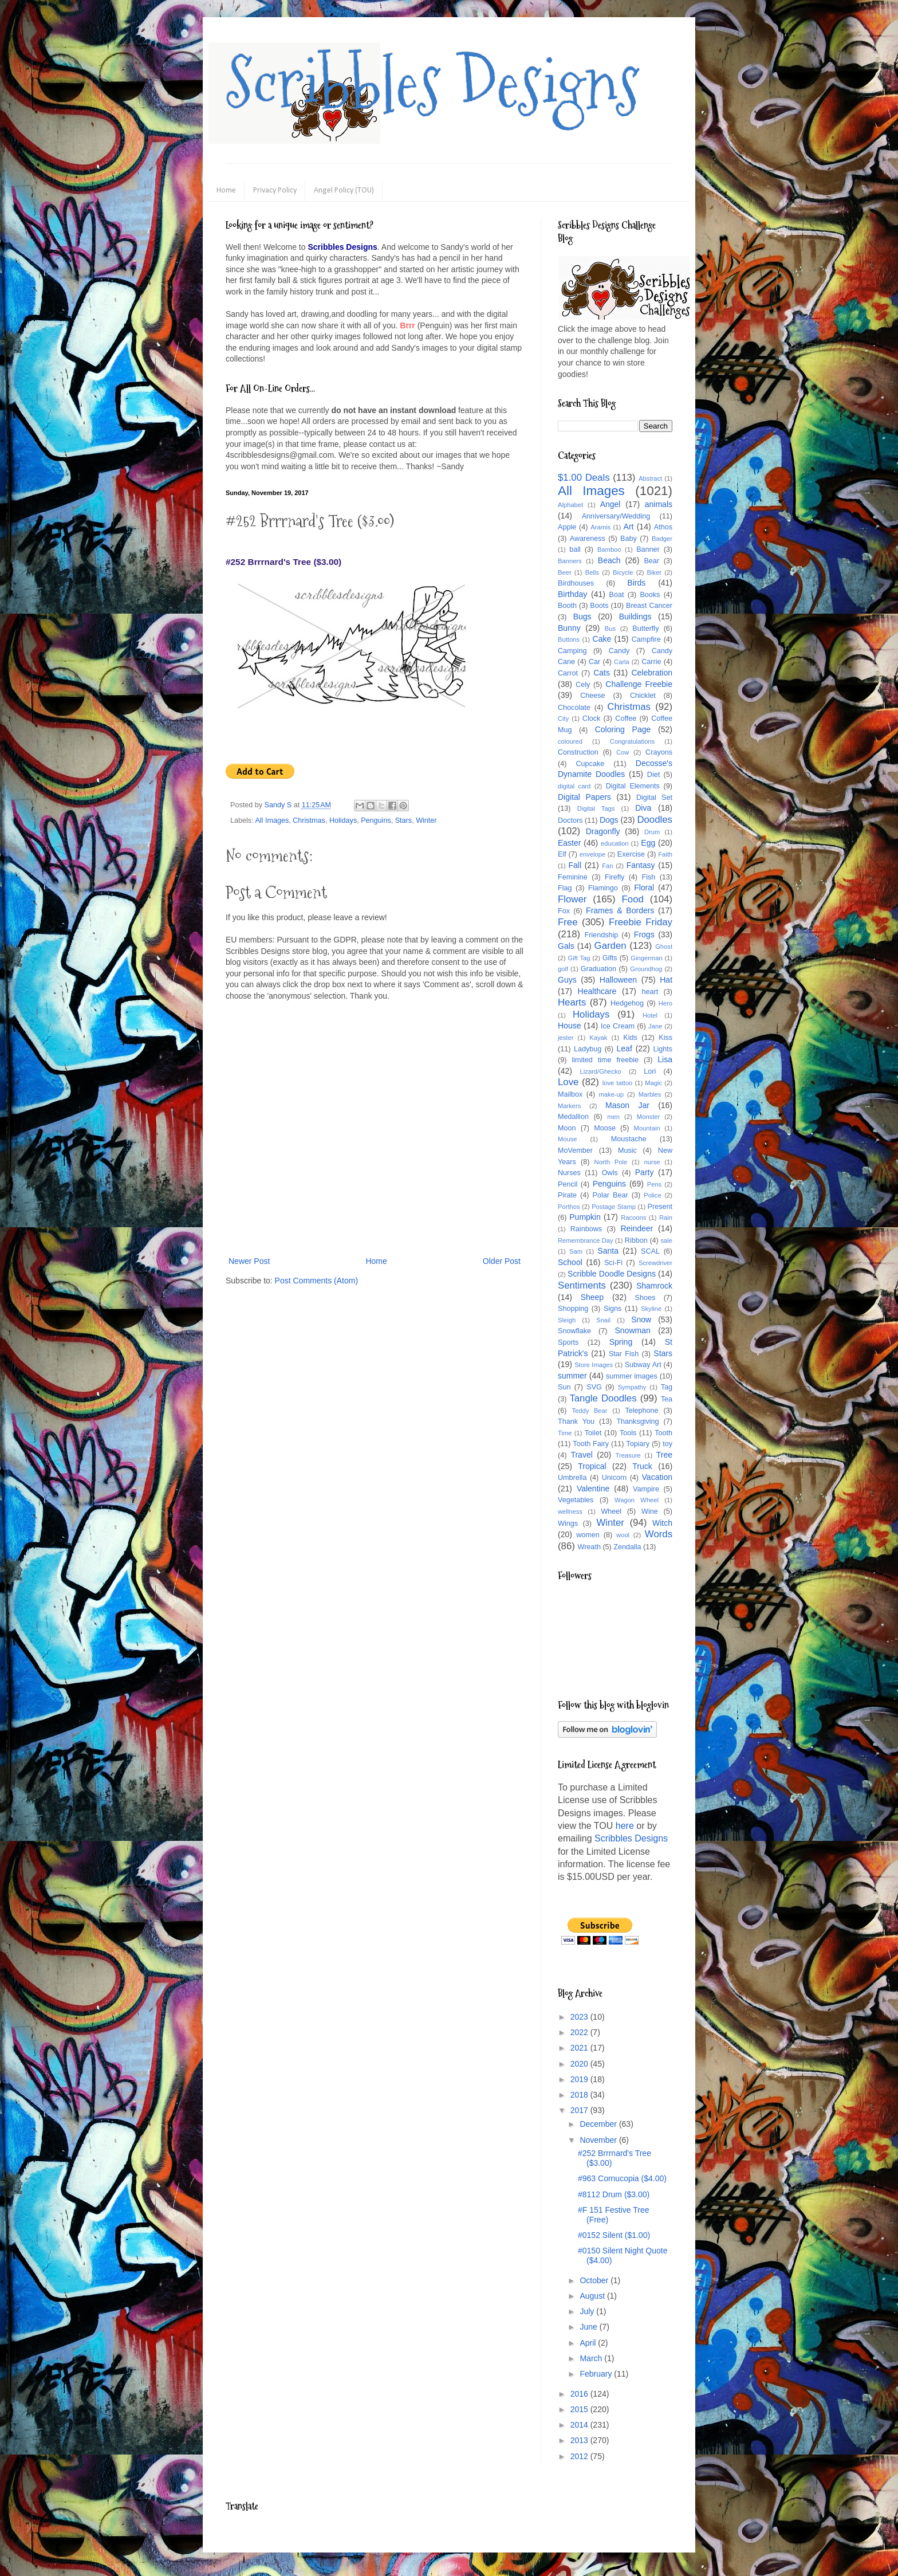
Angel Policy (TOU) (344, 190)
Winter (426, 820)
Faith (665, 854)
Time (565, 1433)
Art (629, 526)
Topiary (637, 1444)
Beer (565, 572)
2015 (580, 2409)
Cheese (592, 696)
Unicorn (614, 1478)
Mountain (647, 1128)
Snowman (632, 1330)
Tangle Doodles (602, 1398)
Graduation (598, 969)
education (615, 843)
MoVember (575, 1150)
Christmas (309, 820)
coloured (570, 741)
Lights (662, 1049)
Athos (663, 527)
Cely (583, 685)
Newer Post (249, 1261)
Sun (564, 1387)
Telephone (641, 1411)
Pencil (567, 1184)
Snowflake (574, 1331)
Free (568, 922)
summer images (631, 1376)
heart (650, 992)
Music (627, 1150)
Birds (636, 582)
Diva (643, 807)
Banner (648, 549)
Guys (567, 979)
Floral (644, 887)
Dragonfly (603, 831)
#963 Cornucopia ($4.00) (622, 2178)
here (625, 1826)
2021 (580, 2047)
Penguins (376, 820)
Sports (568, 1342)
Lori (650, 1071)
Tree (664, 1454)
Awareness (587, 539)
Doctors (570, 820)
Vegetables (575, 1500)
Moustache (629, 1139)
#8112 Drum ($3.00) (613, 2194)
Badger (662, 538)
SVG (594, 1387)
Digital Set (654, 798)
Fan (607, 865)
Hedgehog (627, 1003)
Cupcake (590, 764)
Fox (564, 911)
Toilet (593, 1433)
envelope (592, 854)
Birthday (572, 594)
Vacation (657, 1477)
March (592, 2358)
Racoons (633, 1217)
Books (650, 595)
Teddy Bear (589, 1410)
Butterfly (645, 629)
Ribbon (636, 1240)
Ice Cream (618, 1026)
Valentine (593, 1488)
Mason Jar (627, 1105)
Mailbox (570, 1094)
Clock (591, 718)
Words (658, 1534)
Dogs (609, 819)
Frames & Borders (620, 910)
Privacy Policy (275, 190)
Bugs (582, 616)
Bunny (569, 628)
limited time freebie (605, 1060)
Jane (655, 1026)
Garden (610, 945)
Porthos (569, 1206)
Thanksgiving (637, 1421)
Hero (665, 1003)
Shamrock (654, 1285)
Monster (648, 1116)
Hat (666, 979)
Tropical (592, 1466)
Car (594, 662)
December (599, 2124)
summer (572, 1375)
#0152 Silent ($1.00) (614, 2235)
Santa (608, 1250)
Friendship (601, 935)
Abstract (650, 478)
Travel (581, 1454)
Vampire (646, 1489)
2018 (580, 2094)
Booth (567, 606)
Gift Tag (579, 958)
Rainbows (586, 1229)
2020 (580, 2063)
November (599, 2140)
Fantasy (641, 865)
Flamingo (603, 888)
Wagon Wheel (637, 1500)
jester (565, 1037)
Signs (613, 1309)
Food (633, 899)
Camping (572, 651)
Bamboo (609, 549)
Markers (569, 1105)
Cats (601, 672)
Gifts (609, 958)
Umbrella (572, 1478)
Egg (648, 842)
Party (644, 1172)
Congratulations (632, 741)
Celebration (651, 672)
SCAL (650, 1251)
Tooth (663, 1433)
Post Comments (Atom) (316, 1280)
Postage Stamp (614, 1206)
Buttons (569, 639)
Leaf (624, 1048)
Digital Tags (596, 808)
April (589, 2342)
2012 (580, 2456)
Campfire (646, 639)
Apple (567, 527)
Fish (648, 877)
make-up (611, 1094)
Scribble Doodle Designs (612, 1273)
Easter (569, 842)
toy (667, 1444)
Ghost (663, 946)
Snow (641, 1319)
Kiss (665, 1038)
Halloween (618, 979)
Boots (599, 606)
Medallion (573, 1117)
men (613, 1116)
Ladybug (587, 1049)
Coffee (625, 718)
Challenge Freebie (638, 684)
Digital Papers (584, 797)
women (588, 1535)
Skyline (651, 1308)
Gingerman (646, 958)
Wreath (589, 1547)
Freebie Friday (640, 922)
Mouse (567, 1139)
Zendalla (627, 1547)
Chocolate (574, 708)
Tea (666, 1399)
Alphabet (570, 504)
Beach (609, 560)
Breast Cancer (649, 606)
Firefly (614, 877)
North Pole (611, 1162)
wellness (570, 1511)
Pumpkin (584, 1217)
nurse (652, 1162)
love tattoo (617, 1082)
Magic (653, 1082)
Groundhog (646, 968)
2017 (580, 2110)
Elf (562, 854)
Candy (619, 651)
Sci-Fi (613, 1263)
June (589, 2326)
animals (658, 504)
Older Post (502, 1261)
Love (568, 1082)
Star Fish (624, 1354)
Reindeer (636, 1228)
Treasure (627, 1455)
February (597, 2373)
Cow (622, 752)
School (570, 1262)
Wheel (611, 1511)
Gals (566, 946)
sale (666, 1240)
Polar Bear (610, 1195)
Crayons (658, 752)
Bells (592, 572)
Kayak (598, 1037)
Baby (628, 539)
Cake (602, 638)
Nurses (569, 1173)
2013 (580, 2440)
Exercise (631, 854)
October (595, 2280)
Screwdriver (655, 1262)
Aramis (600, 527)
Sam (575, 1251)
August (593, 2295)
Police (652, 1195)
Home (226, 190)
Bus (610, 628)
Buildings (635, 616)
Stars (403, 820)
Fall (575, 865)
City (563, 718)
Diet (653, 775)
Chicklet (643, 696)
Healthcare (597, 991)
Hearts (572, 1002)
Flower (572, 899)
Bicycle (623, 572)
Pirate (567, 1195)
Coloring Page (623, 729)
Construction (578, 752)
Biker (654, 572)
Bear (651, 561)
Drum (652, 831)
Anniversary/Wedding (616, 516)
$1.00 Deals (584, 477)
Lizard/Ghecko (600, 1071)
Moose (605, 1128)
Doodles (654, 819)
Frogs (644, 934)
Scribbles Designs (433, 83)
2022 (580, 2032)
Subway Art (643, 1365)
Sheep (592, 1297)
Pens (654, 1184)
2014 (580, 2424)
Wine (649, 1511)
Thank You (576, 1421)
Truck (642, 1466)
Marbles (650, 1094)
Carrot (568, 673)
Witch (662, 1522)
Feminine (573, 877)
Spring (620, 1341)
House (569, 1025)
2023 (580, 2016)
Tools (628, 1433)
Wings (568, 1523)
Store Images (593, 1364)
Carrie (651, 662)
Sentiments (582, 1285)
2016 (580, 2393)
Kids (630, 1038)
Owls (610, 1173)
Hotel (650, 1015)
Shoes (645, 1298)
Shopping (573, 1309)
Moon (567, 1128)
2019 (580, 2079)
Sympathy (632, 1387)
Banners (570, 560)
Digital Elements (633, 786)
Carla (621, 661)
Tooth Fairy (591, 1444)
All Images (272, 820)
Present (660, 1207)
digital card (574, 786)
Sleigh (567, 1320)
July (588, 2311)
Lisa (664, 1059)
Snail (603, 1320)
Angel (610, 504)
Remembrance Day (585, 1240)
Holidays (343, 820)
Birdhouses (576, 583)
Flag (565, 888)
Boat (616, 595)
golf (563, 968)
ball (575, 549)
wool (622, 1535)
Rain (665, 1217)
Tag (666, 1387)
